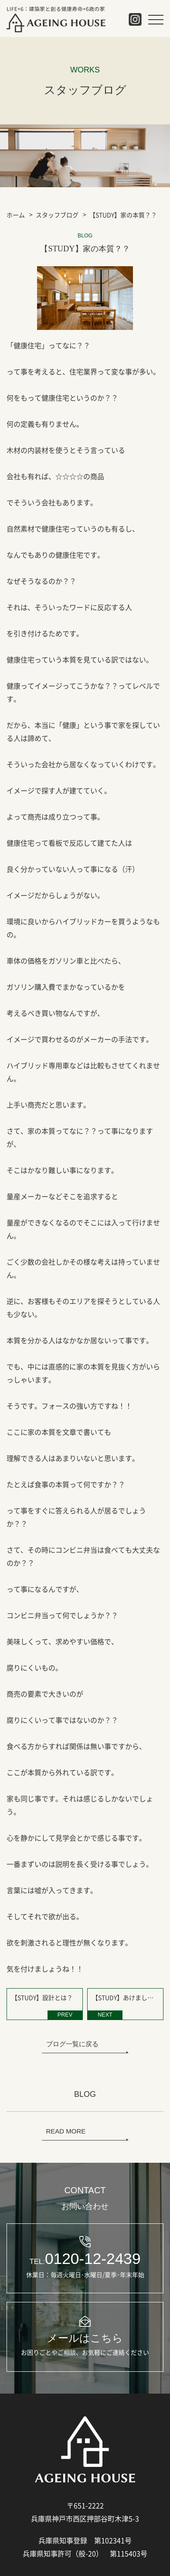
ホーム (16, 214)
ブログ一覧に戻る (72, 2044)
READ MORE (66, 2131)
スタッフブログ (57, 214)
